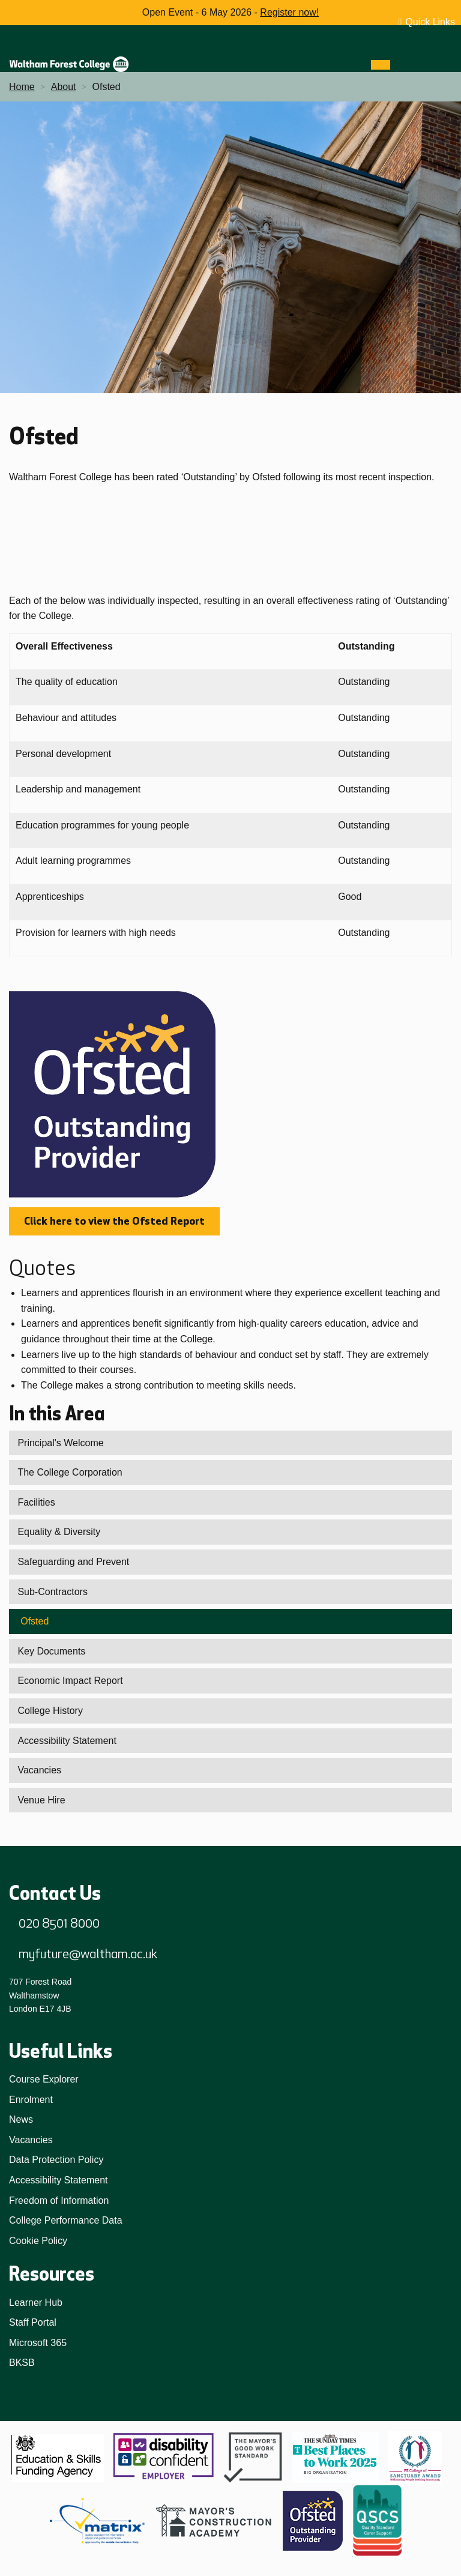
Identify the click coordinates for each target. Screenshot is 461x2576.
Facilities (36, 1502)
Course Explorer (44, 2079)
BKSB (22, 2362)
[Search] (402, 64)
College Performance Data (65, 2220)
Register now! (289, 12)
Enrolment (31, 2100)
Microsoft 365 (38, 2343)
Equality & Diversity (58, 1532)
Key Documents (51, 1651)
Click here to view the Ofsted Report (114, 1221)
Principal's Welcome (60, 1443)
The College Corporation (69, 1472)
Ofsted (34, 1621)
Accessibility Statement (66, 1741)
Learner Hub (35, 2302)
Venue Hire (41, 1800)
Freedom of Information (59, 2200)
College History (49, 1711)
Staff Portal (32, 2322)
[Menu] (380, 65)
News (21, 2119)
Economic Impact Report (69, 1681)
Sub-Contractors (52, 1592)
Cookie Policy (38, 2241)
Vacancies (39, 1770)
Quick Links (430, 22)
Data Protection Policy (56, 2160)
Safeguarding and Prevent (73, 1562)
